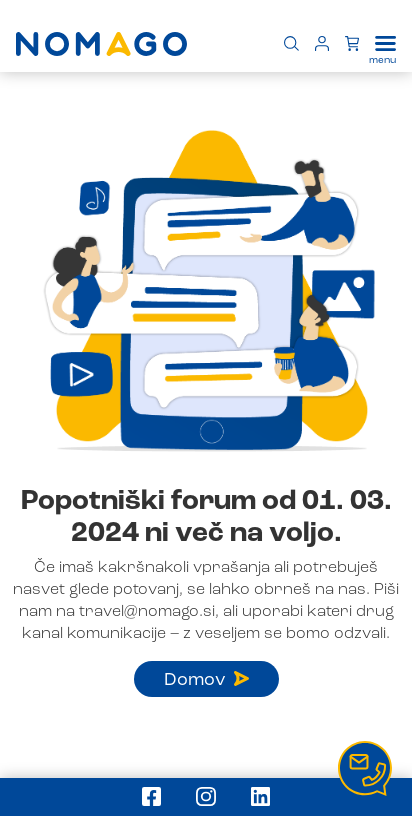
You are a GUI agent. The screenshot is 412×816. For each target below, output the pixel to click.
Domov (206, 680)
